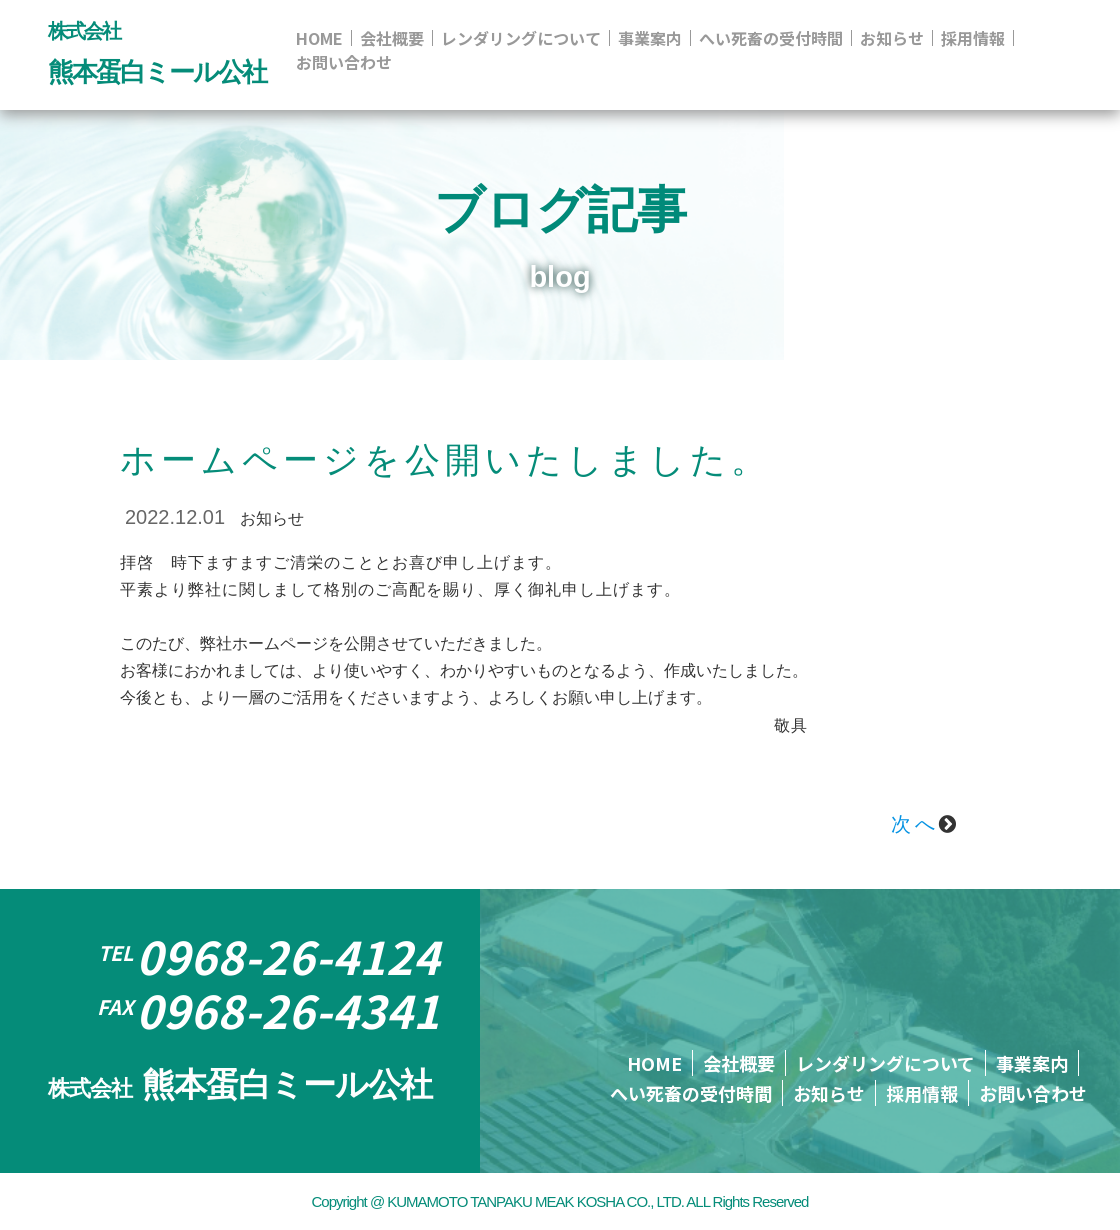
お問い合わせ (344, 62)
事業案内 (650, 38)
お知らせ (892, 38)
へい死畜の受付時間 (771, 38)
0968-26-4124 (269, 956)
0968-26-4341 (268, 1010)
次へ (925, 824)
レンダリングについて (521, 38)
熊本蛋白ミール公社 (240, 1084)
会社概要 (392, 38)
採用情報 (973, 38)
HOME (319, 38)
